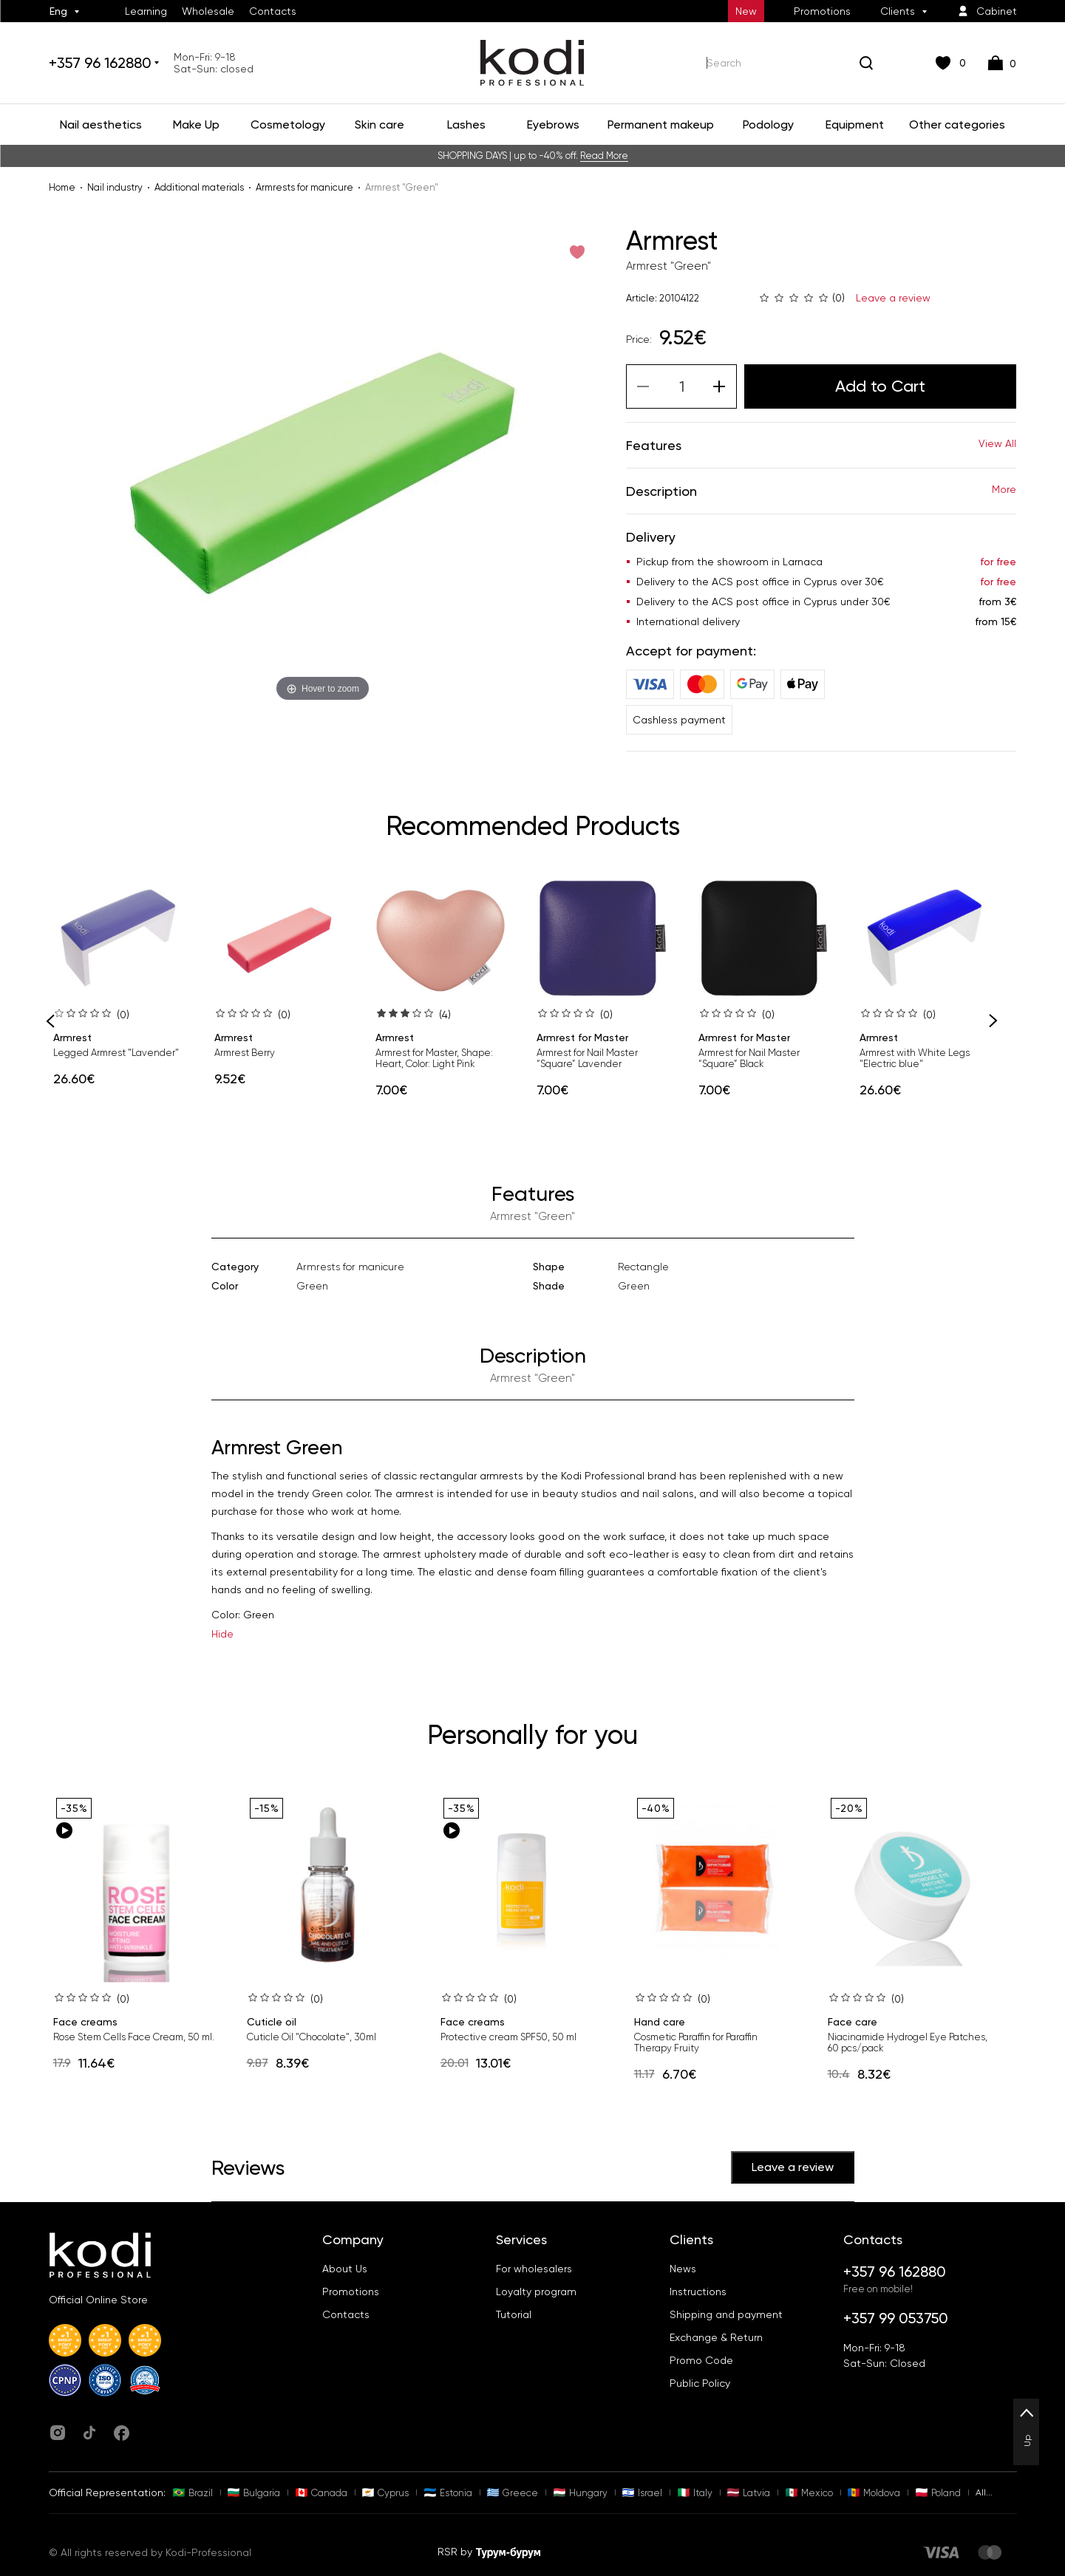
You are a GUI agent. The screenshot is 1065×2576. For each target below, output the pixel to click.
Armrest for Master (582, 1037)
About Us (344, 2269)
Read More (604, 155)
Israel (642, 2492)
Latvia (748, 2492)
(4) (445, 1014)
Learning (146, 11)
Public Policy (700, 2383)
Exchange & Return (716, 2337)
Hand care (659, 2022)
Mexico (809, 2492)
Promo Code (701, 2360)
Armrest (72, 1037)
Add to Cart (880, 386)
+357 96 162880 (100, 63)
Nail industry (115, 187)
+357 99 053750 (895, 2318)
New (746, 11)
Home (62, 187)
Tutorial (513, 2314)
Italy (695, 2492)
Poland (938, 2492)
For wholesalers (534, 2269)
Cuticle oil (271, 2022)
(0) (123, 1014)
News (683, 2269)
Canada (321, 2492)
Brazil (193, 2492)
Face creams (85, 2022)
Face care (852, 2022)
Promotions (822, 11)
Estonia (448, 2492)
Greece (512, 2492)
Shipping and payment (726, 2314)
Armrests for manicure (304, 187)
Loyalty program (536, 2291)
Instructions (698, 2291)
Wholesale (208, 11)
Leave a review (893, 298)
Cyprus (385, 2492)
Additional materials (199, 187)
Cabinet (987, 11)
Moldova (874, 2492)
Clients (897, 11)
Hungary (581, 2492)
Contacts (272, 11)
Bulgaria (254, 2492)
